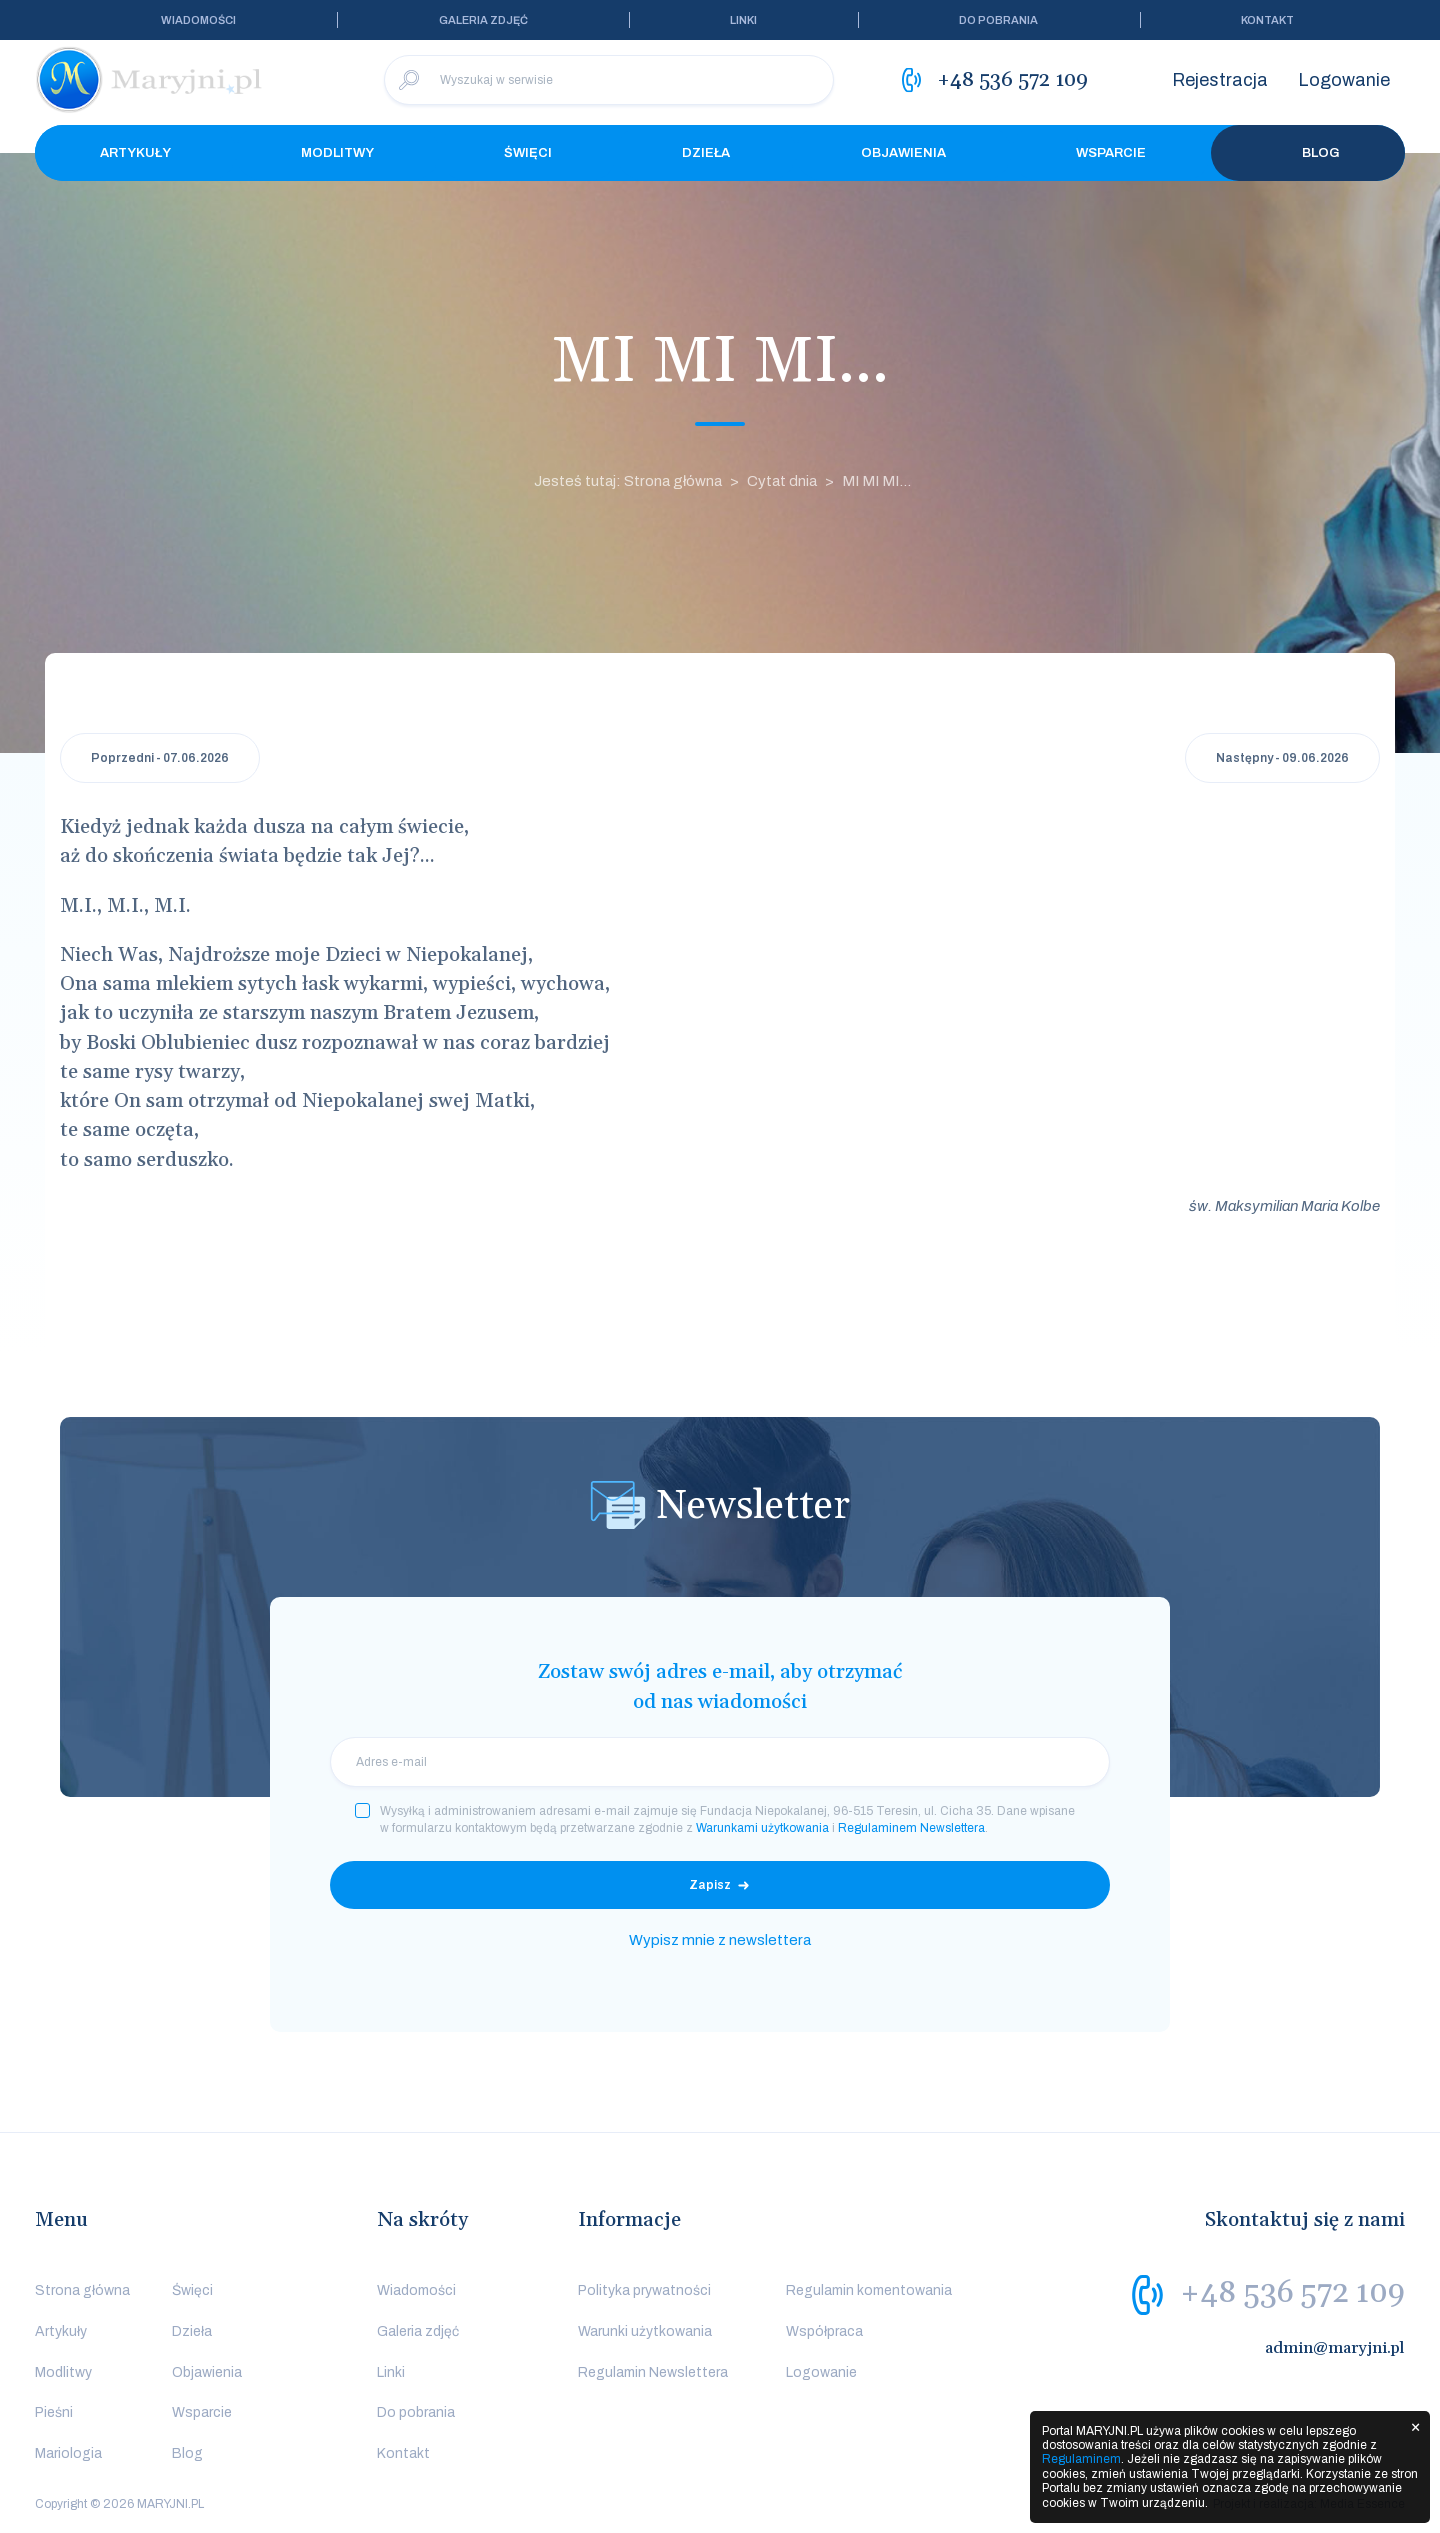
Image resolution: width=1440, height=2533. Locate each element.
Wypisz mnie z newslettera (720, 1940)
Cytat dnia (782, 481)
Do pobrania (998, 20)
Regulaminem (1081, 2459)
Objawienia (903, 153)
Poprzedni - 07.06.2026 (160, 758)
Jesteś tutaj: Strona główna (628, 481)
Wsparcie (1111, 153)
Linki (743, 20)
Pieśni (54, 2412)
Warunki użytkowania (645, 2331)
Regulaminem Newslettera (911, 1828)
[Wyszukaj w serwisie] (609, 80)
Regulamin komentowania (869, 2290)
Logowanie (1344, 80)
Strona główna (82, 2290)
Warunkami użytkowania (762, 1828)
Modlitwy (337, 153)
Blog (1308, 153)
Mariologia (68, 2453)
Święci (528, 153)
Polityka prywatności (644, 2290)
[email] (720, 1762)
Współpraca (824, 2331)
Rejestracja (1220, 80)
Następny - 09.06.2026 (1282, 758)
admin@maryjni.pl (1335, 2348)
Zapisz (710, 1885)
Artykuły (135, 153)
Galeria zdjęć (483, 20)
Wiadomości (198, 20)
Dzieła (706, 153)
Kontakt (1267, 20)
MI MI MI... (876, 481)
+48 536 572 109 (1292, 2293)
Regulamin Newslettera (653, 2372)
